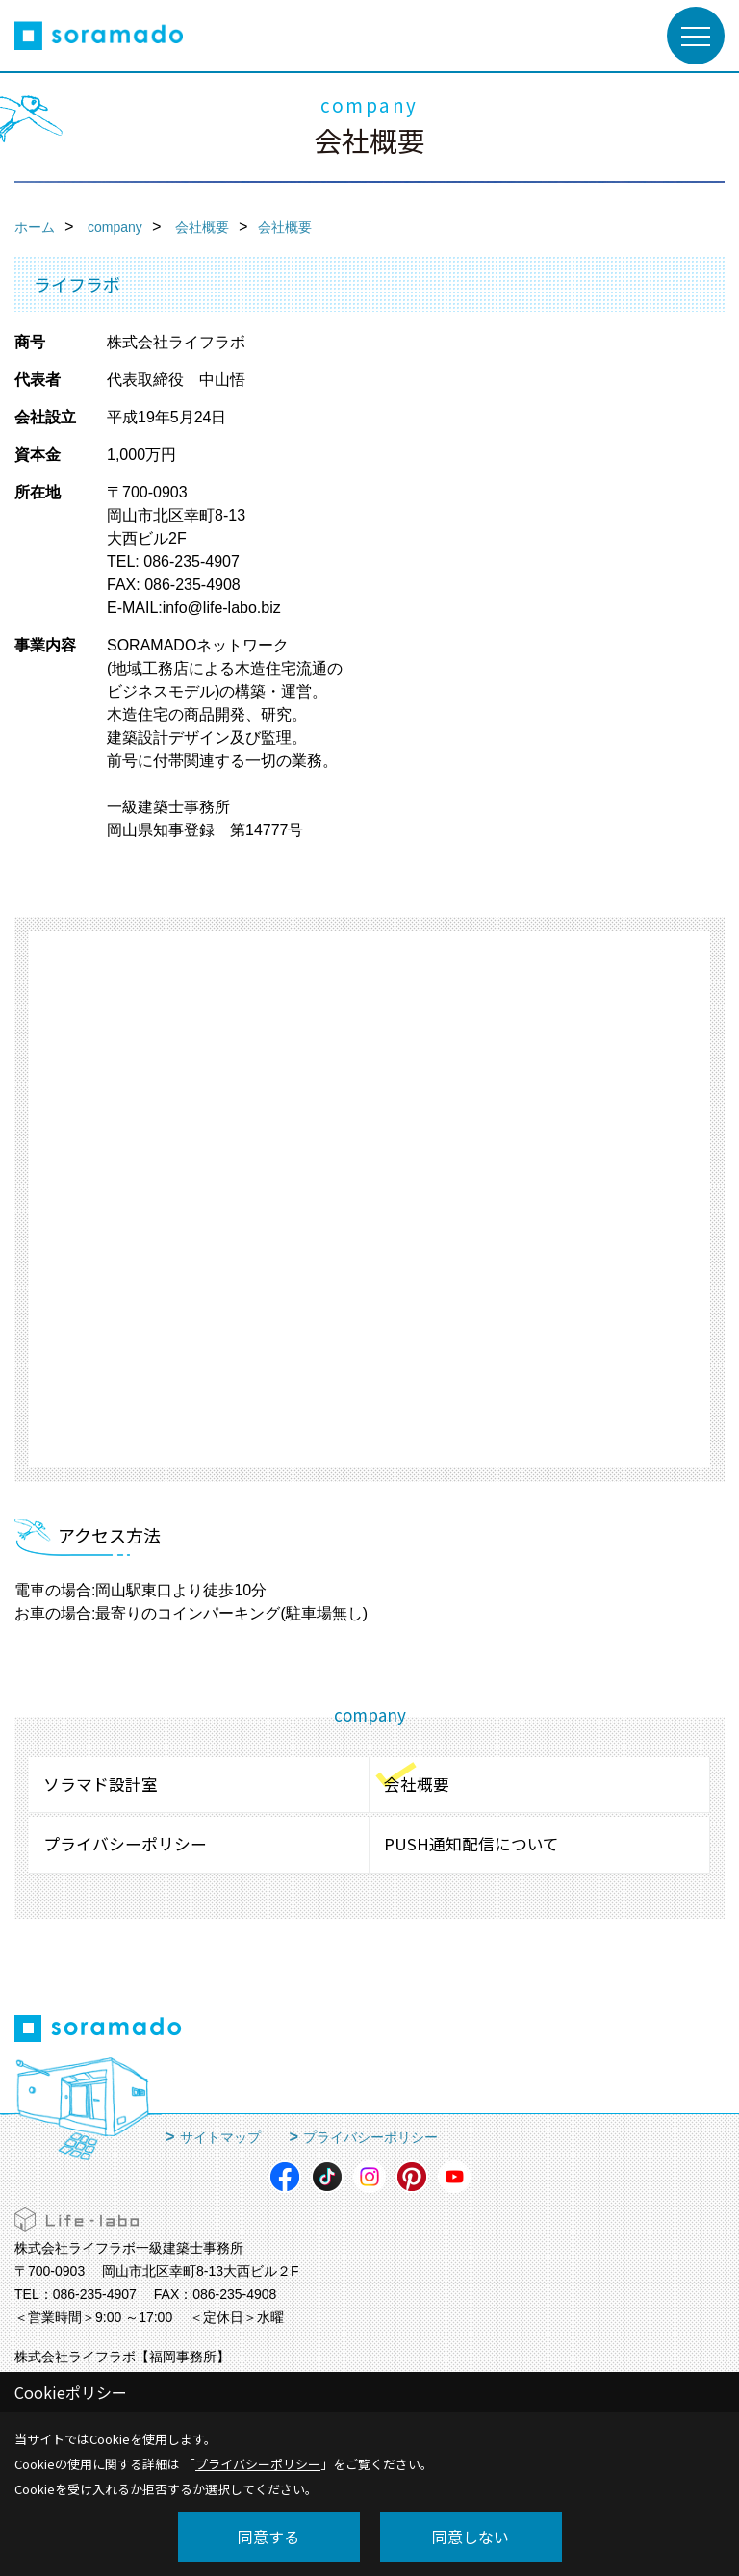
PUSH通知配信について (471, 1843)
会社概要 (416, 1784)
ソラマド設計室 (100, 1784)
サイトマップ (220, 2137)
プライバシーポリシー (125, 1843)
